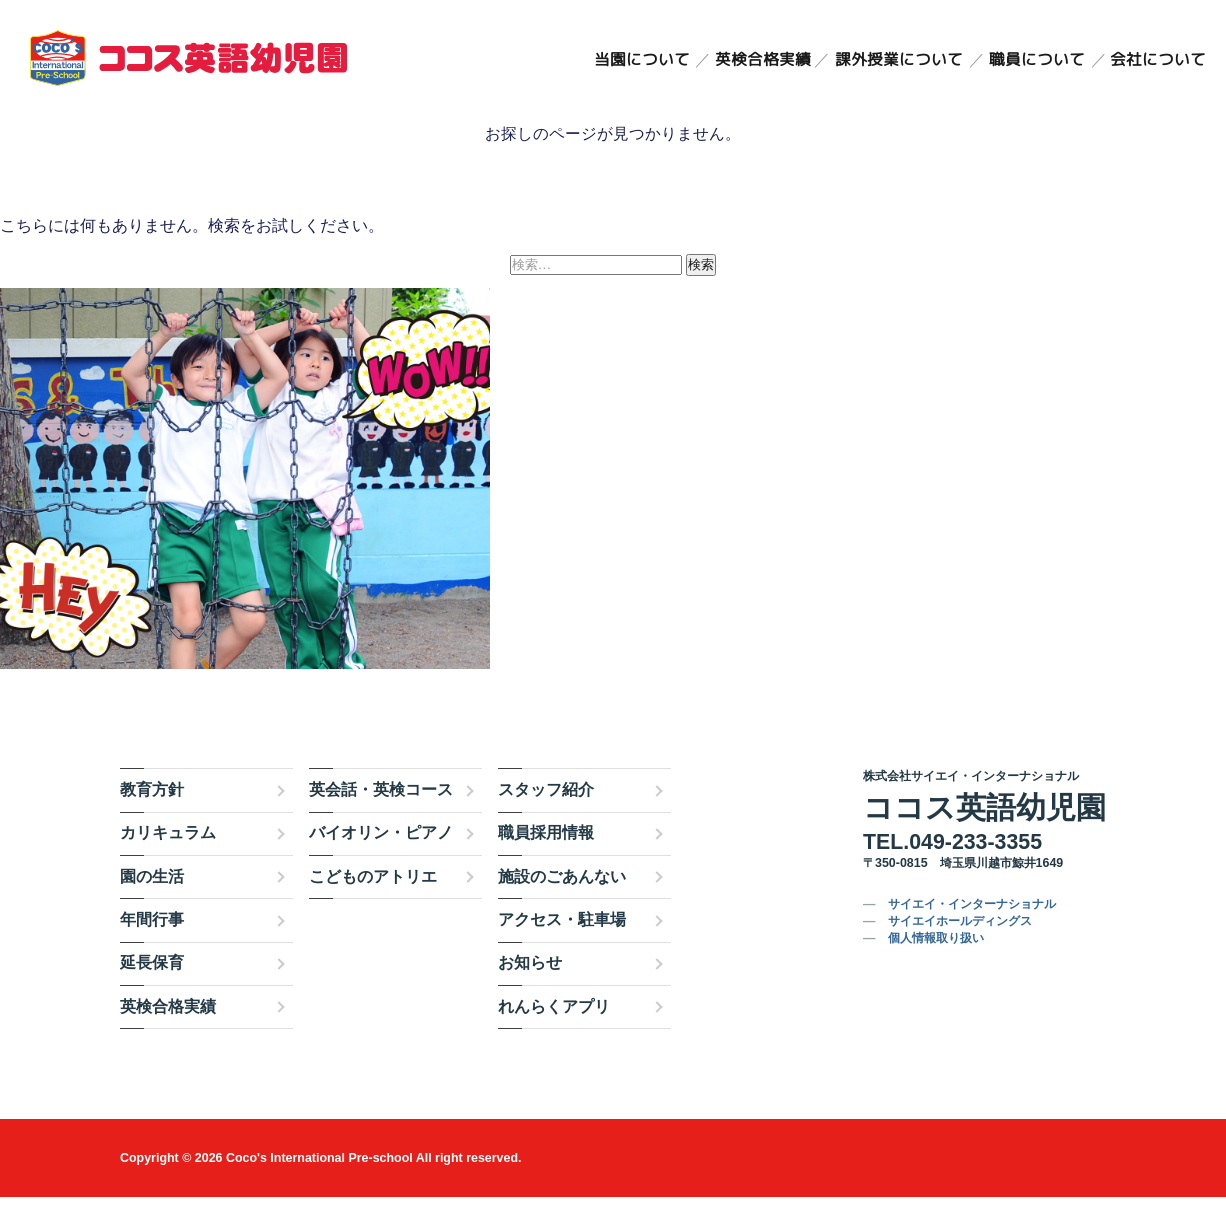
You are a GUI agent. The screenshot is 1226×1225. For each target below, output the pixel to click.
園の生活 (152, 904)
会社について (1158, 60)
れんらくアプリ (554, 1034)
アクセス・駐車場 (562, 947)
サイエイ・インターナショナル (972, 933)
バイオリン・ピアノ (381, 861)
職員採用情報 (546, 861)
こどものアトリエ (373, 904)
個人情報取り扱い (936, 967)
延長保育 (152, 991)
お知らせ (530, 991)
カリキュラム (168, 861)
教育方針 (152, 817)
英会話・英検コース (381, 817)
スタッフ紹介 (546, 817)
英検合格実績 (761, 60)
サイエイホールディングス (960, 950)
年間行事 (152, 947)
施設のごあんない (562, 904)
